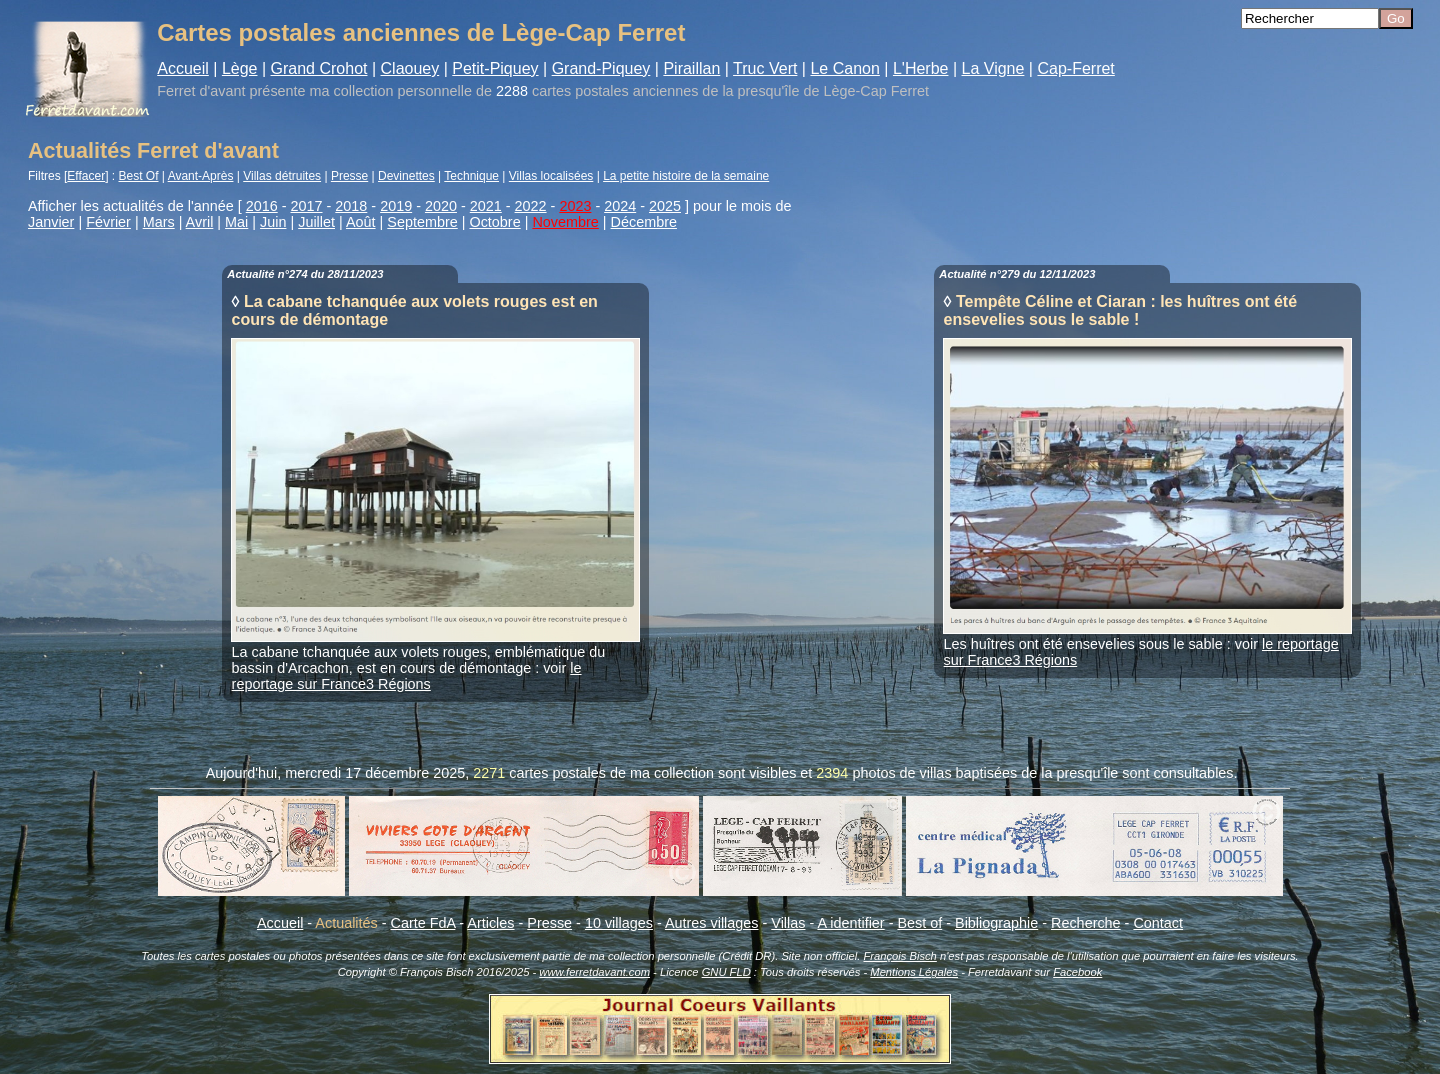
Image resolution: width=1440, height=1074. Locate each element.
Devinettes (406, 176)
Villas (788, 923)
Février (108, 222)
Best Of (139, 176)
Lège (240, 68)
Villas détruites (282, 176)
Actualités (346, 923)
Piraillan (691, 68)
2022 (531, 206)
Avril (200, 222)
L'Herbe (921, 68)
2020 (441, 206)
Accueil (183, 68)
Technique (471, 176)
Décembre (644, 222)
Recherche (1086, 923)
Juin (273, 222)
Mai (236, 222)
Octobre (494, 222)
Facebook (1077, 972)
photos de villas (901, 773)
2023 (575, 206)
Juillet (316, 222)
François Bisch (899, 956)
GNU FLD (726, 972)
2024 (620, 206)
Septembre (422, 222)
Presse (349, 176)
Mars (159, 222)
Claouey (410, 68)
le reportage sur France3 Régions (407, 676)
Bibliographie (996, 923)
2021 (486, 206)
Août (361, 222)
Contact (1158, 923)
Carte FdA (423, 923)
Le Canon (844, 68)
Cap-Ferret (1075, 68)
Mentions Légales (914, 972)
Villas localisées (551, 176)
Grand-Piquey (601, 68)
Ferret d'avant (201, 91)
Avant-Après (201, 176)
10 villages (619, 923)
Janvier (51, 222)
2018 (351, 206)
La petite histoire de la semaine (686, 176)
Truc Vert (765, 68)
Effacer (86, 176)
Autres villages (712, 923)
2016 (262, 206)
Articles (490, 923)
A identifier (850, 923)
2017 (307, 206)
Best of (919, 923)
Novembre (565, 222)
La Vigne (993, 68)
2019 (396, 206)
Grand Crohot (319, 68)
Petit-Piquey (495, 68)
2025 (665, 206)
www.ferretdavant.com (594, 972)
